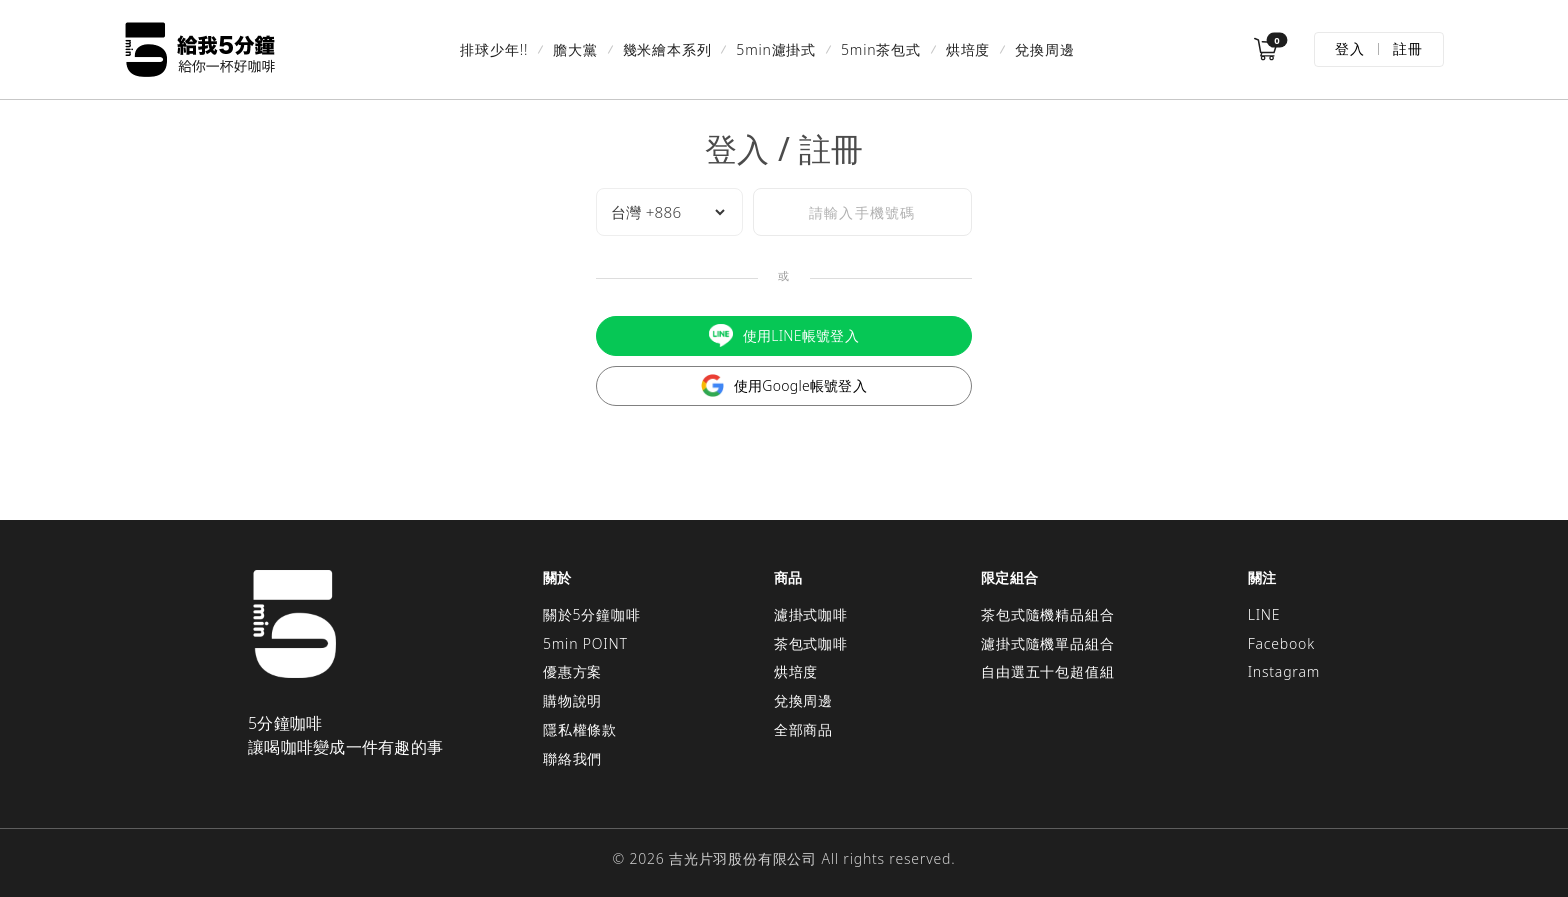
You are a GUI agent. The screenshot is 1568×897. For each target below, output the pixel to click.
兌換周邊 (1044, 49)
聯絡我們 (572, 758)
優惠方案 (572, 671)
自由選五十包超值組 (1047, 671)
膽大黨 (575, 49)
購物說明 (572, 700)
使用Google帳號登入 (784, 385)
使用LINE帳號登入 (784, 335)
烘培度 (968, 49)
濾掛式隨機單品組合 (1047, 643)
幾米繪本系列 (667, 49)
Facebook (1281, 643)
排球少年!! (494, 49)
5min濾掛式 (776, 49)
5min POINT (585, 643)
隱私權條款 (580, 729)
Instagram (1284, 671)
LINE (1264, 614)
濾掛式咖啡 (811, 614)
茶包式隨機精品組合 (1047, 614)
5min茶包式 (881, 49)
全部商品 (803, 729)
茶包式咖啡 (811, 643)
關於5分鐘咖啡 (592, 614)
